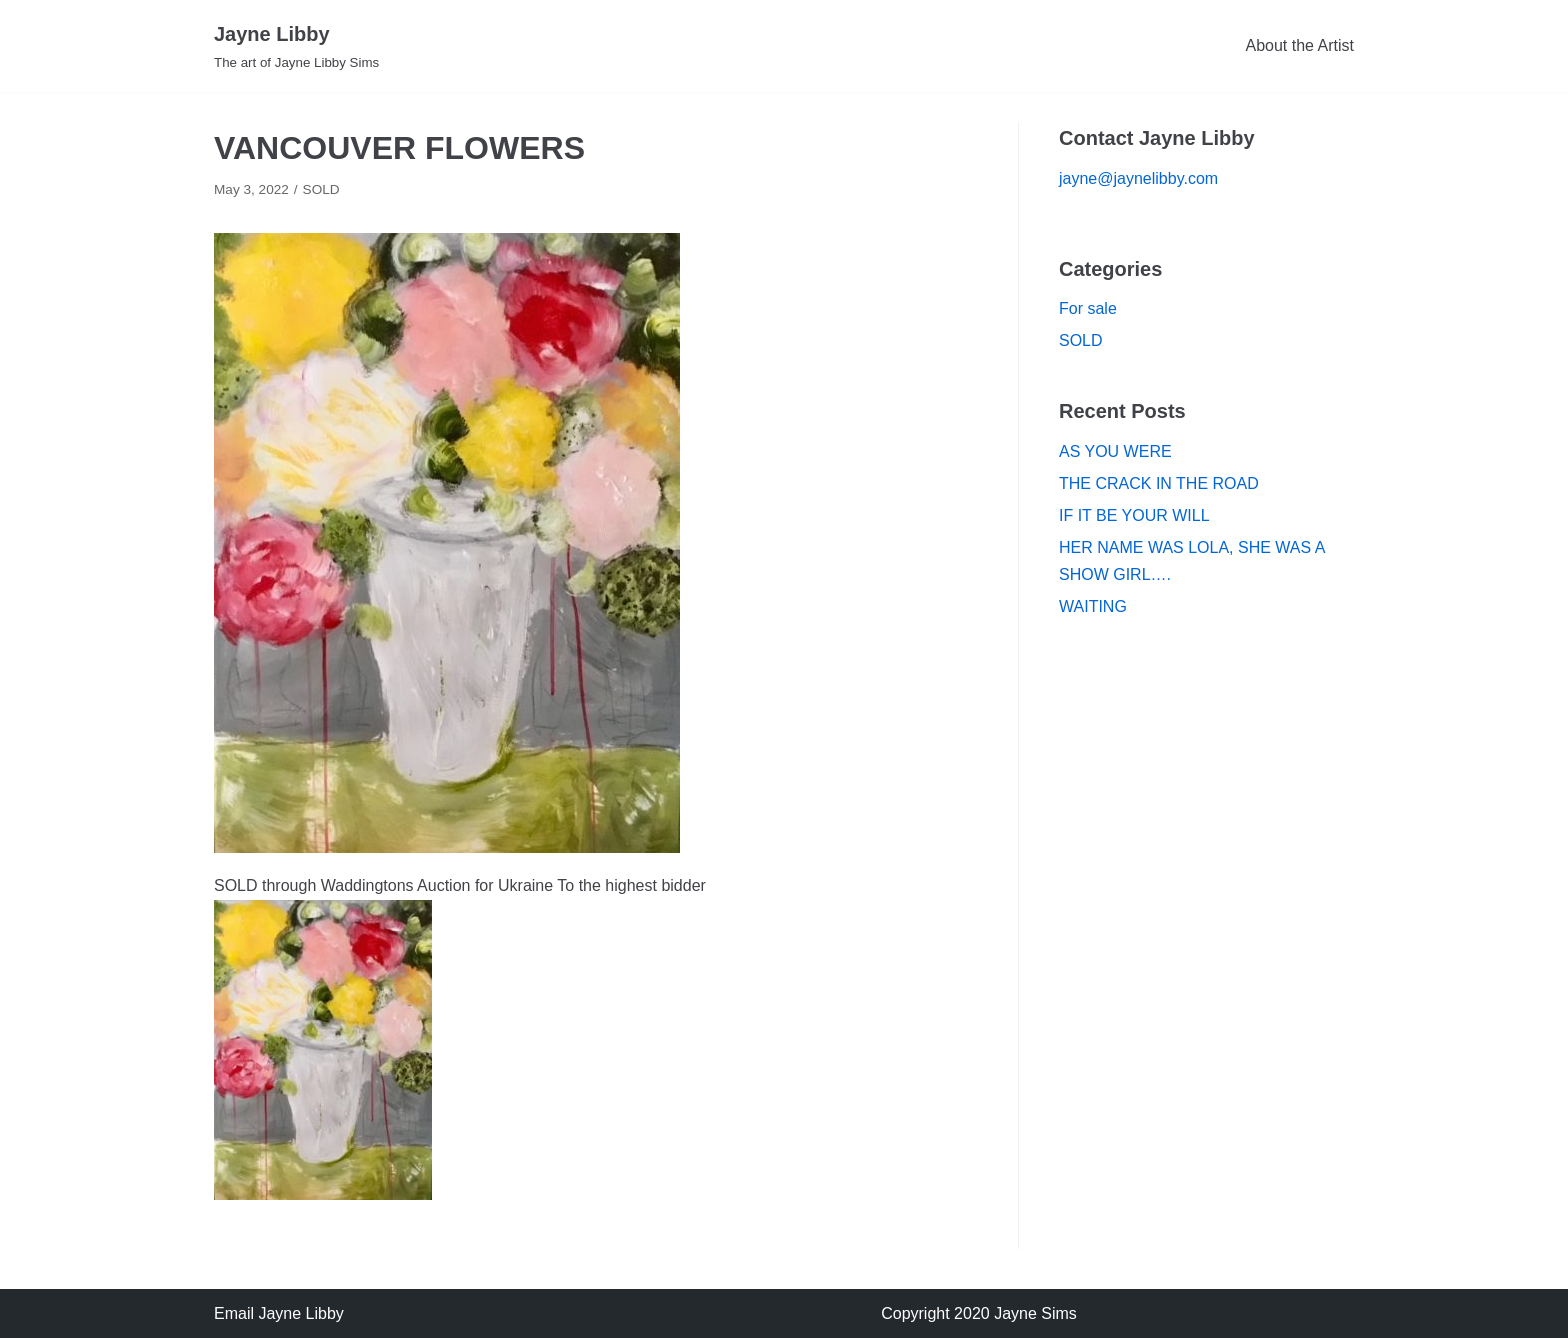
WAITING (1093, 606)
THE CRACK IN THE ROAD (1159, 483)
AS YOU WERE (1115, 451)
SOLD (321, 189)
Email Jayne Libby (279, 1313)
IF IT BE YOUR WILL (1134, 515)
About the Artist (1299, 45)
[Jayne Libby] (296, 46)
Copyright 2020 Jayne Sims (979, 1313)
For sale (1088, 308)
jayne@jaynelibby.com (1138, 178)
